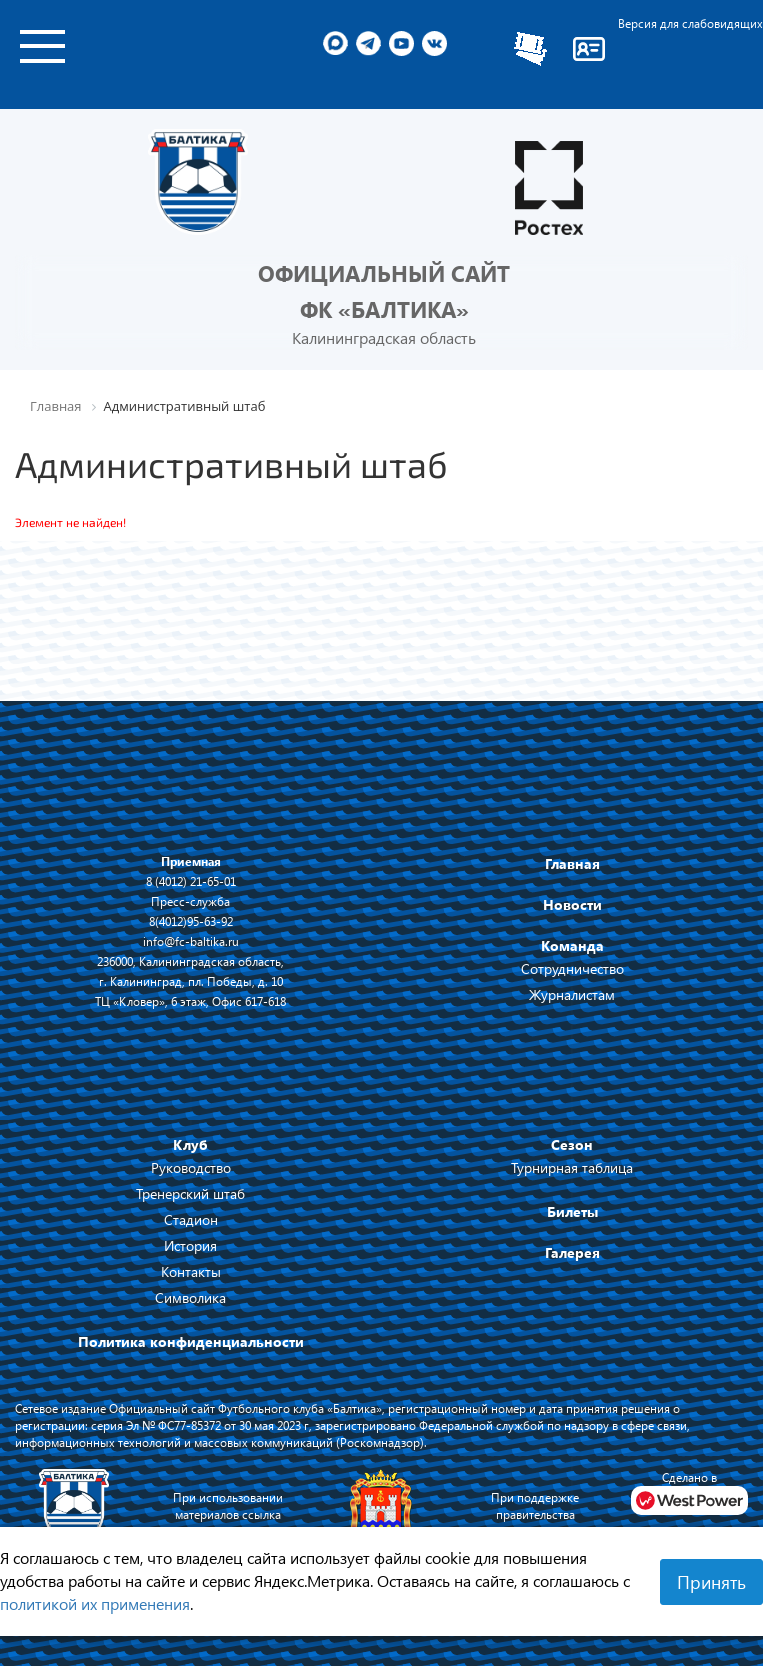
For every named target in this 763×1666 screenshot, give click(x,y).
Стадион (191, 1219)
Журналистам (572, 994)
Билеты (572, 1211)
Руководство (191, 1167)
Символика (190, 1297)
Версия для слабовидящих (690, 23)
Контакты (191, 1271)
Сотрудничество (572, 968)
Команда (572, 945)
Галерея (572, 1252)
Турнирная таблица (572, 1167)
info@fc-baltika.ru (191, 941)
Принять (711, 1582)
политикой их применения (95, 1603)
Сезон (572, 1144)
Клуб (190, 1144)
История (190, 1245)
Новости (572, 904)
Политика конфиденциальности (191, 1341)
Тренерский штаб (190, 1193)
